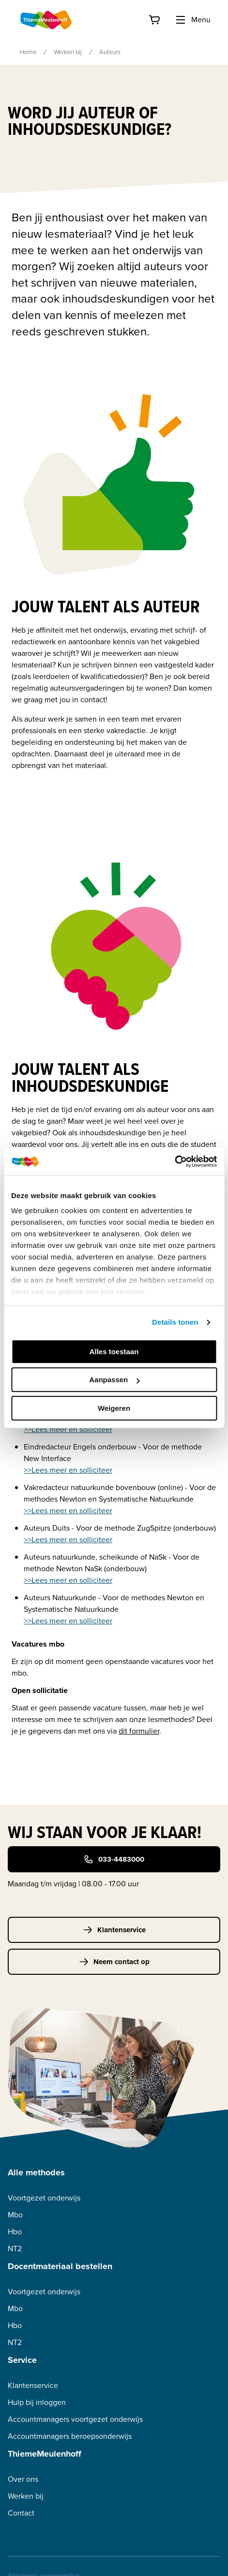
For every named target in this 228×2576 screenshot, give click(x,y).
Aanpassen (114, 1379)
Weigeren (114, 1408)
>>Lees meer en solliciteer (68, 1429)
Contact (21, 2513)
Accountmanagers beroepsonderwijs (70, 2436)
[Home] (46, 19)
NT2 (15, 2248)
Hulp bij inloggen (37, 2402)
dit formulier (139, 1731)
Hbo (15, 2231)
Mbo (15, 2214)
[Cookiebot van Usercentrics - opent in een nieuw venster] (174, 1161)
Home (28, 52)
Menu (193, 20)
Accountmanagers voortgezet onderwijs (75, 2419)
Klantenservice (114, 1930)
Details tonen (175, 1322)
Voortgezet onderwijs (44, 2197)
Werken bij (68, 52)
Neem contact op (114, 1961)
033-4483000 (114, 1859)
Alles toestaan (114, 1351)
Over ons (23, 2479)
